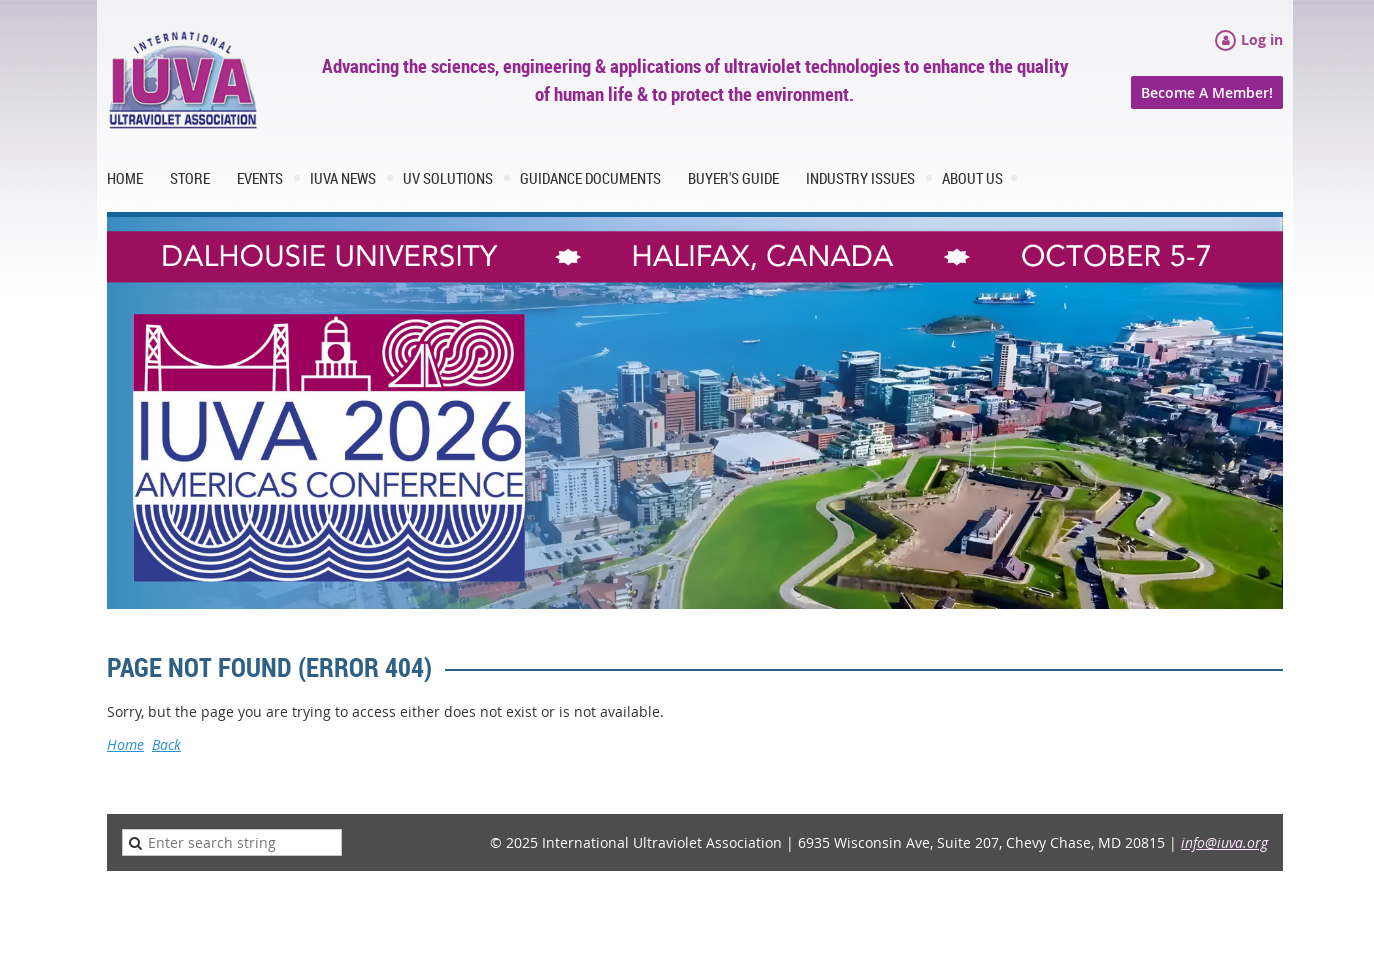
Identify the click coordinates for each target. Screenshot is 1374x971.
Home (125, 744)
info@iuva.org (1224, 842)
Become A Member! (1207, 92)
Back (166, 744)
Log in (1262, 39)
